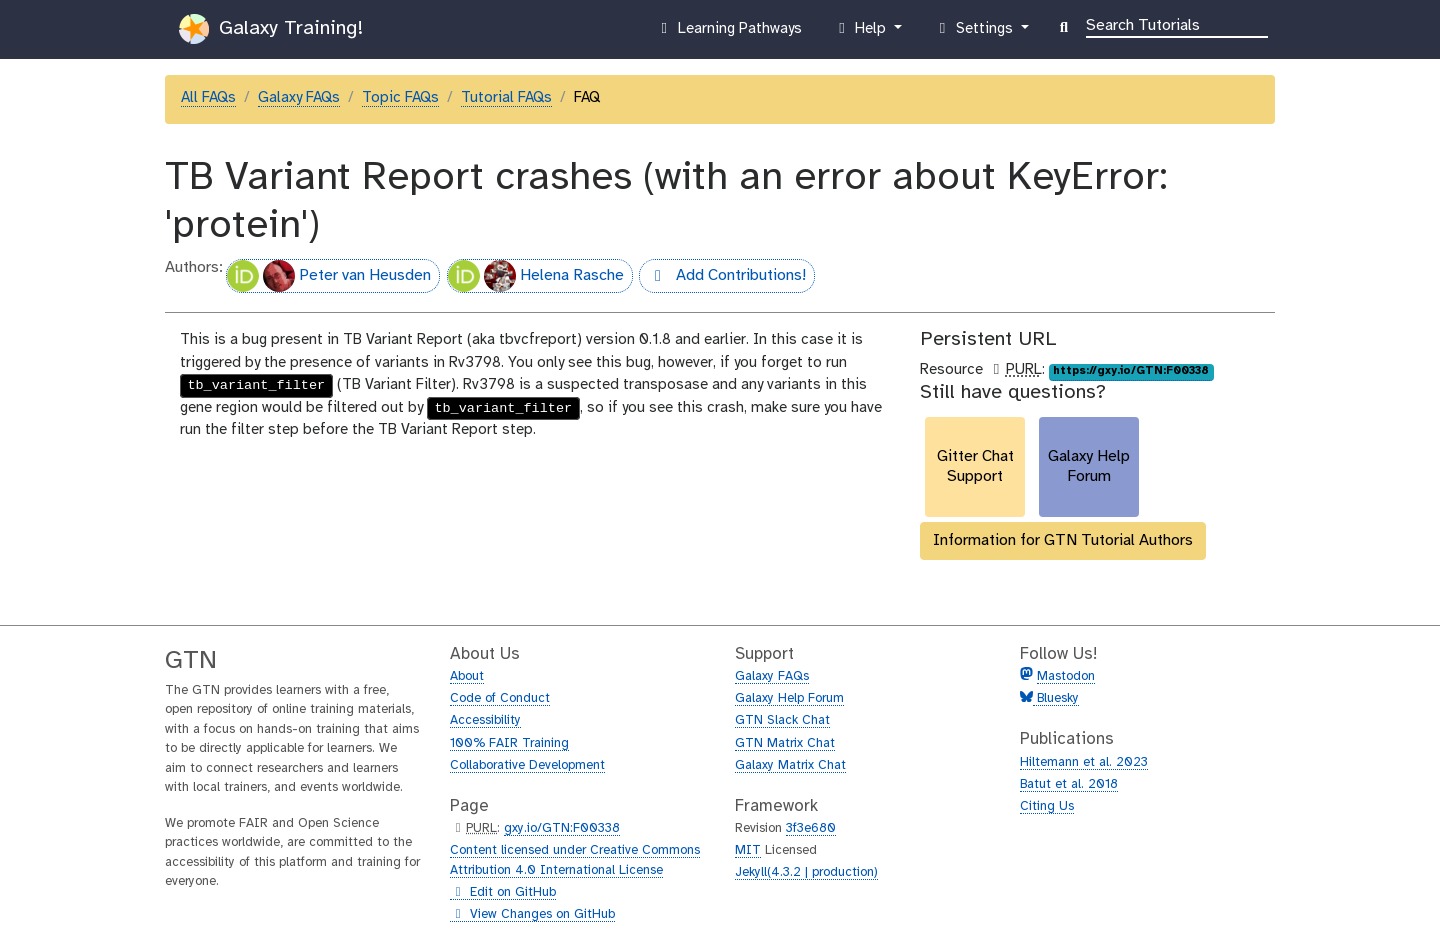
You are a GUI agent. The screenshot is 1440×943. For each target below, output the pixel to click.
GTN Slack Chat (782, 720)
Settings (975, 33)
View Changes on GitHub (532, 915)
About (467, 676)
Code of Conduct (500, 698)
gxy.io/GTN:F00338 (562, 828)
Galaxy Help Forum (789, 698)
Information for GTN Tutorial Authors (1063, 540)
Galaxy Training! (271, 29)
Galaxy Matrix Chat (790, 765)
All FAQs (208, 98)
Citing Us (1047, 806)
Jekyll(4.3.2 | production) (806, 872)
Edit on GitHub (503, 893)
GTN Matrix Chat (785, 743)
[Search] (1177, 24)
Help (862, 33)
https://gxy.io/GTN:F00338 (1131, 371)
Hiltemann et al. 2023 (1084, 762)
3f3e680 (811, 828)
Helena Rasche (536, 276)
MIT (748, 850)
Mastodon (1066, 676)
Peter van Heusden (329, 276)
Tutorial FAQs (506, 98)
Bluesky (1056, 698)
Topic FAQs (400, 98)
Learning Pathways (728, 33)
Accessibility (485, 720)
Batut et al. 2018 (1069, 784)
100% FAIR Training (509, 743)
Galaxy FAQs (299, 98)
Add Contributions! (722, 278)
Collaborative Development (527, 765)
